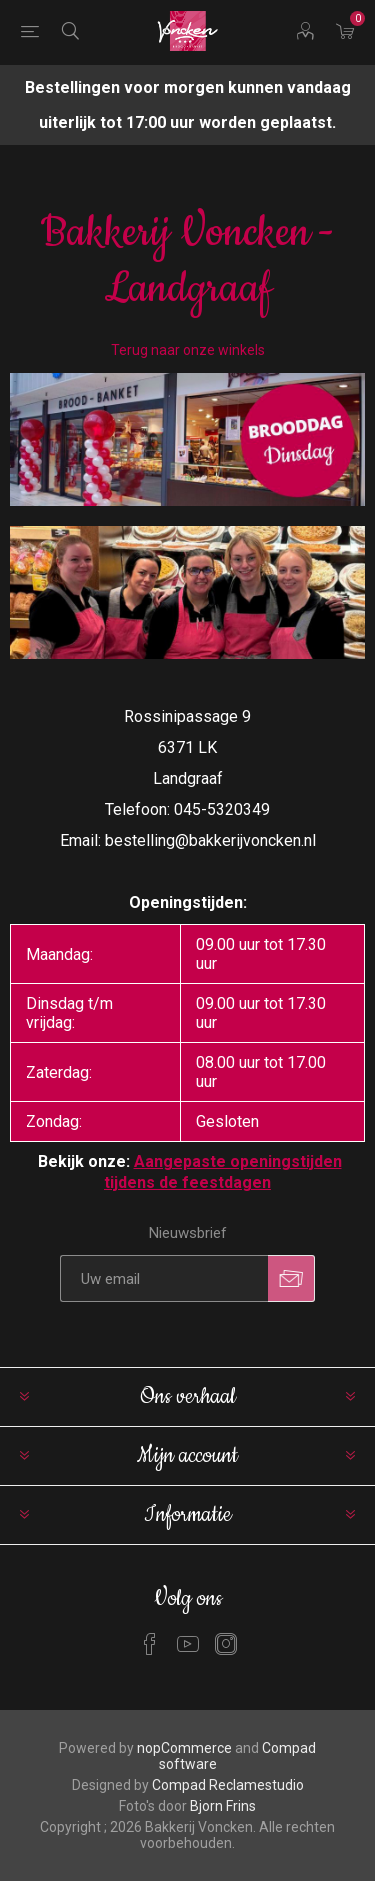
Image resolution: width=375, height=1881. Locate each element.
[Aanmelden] (164, 1278)
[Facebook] (150, 1644)
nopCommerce (184, 1748)
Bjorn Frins (223, 1806)
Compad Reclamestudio (228, 1785)
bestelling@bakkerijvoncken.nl (210, 840)
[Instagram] (226, 1644)
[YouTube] (188, 1644)
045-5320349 (222, 809)
